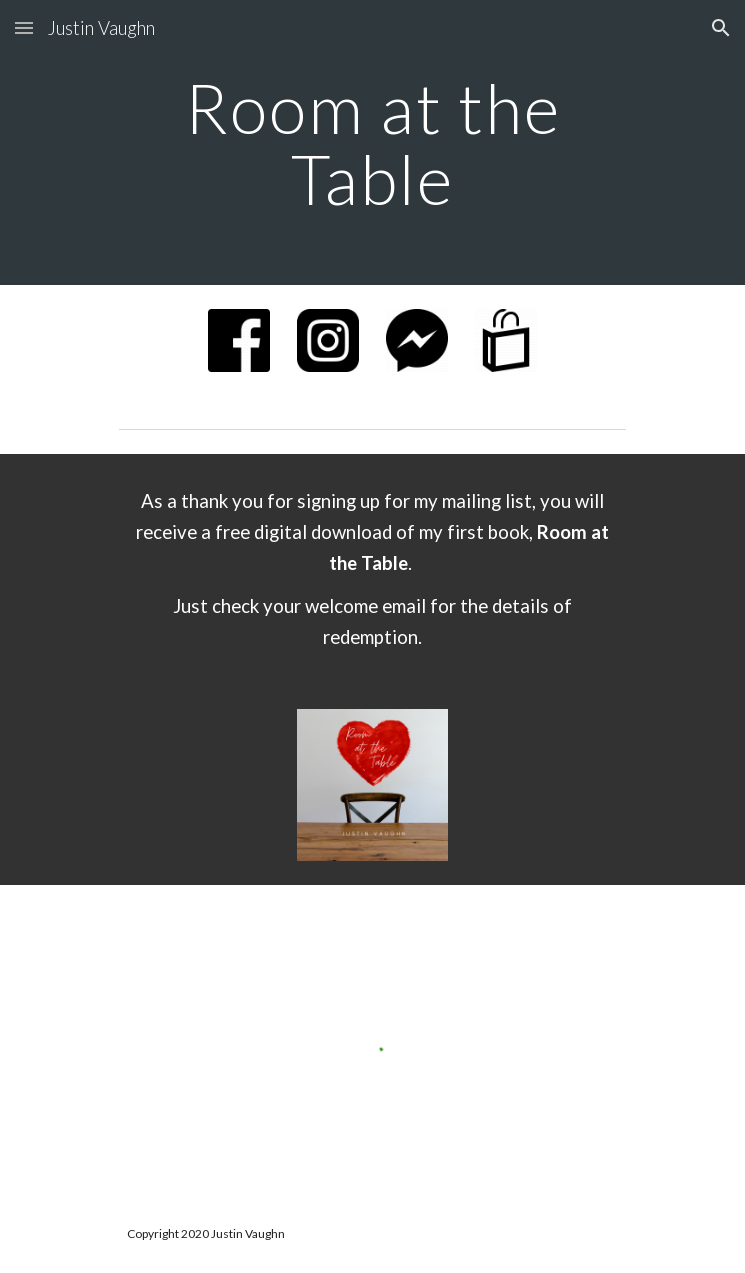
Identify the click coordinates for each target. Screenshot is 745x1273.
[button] (24, 27)
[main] (372, 142)
